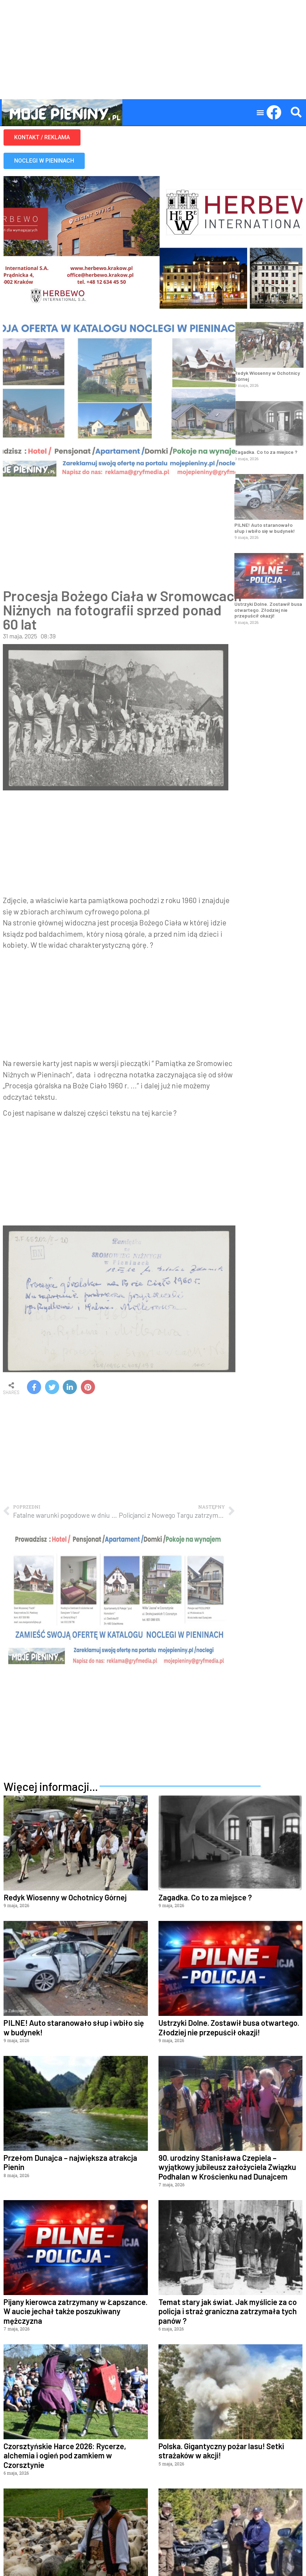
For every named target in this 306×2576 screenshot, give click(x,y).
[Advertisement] (153, 49)
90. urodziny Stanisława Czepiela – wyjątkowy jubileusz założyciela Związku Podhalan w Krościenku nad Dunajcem (227, 2167)
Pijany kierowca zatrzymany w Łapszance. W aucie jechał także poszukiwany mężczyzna (76, 2311)
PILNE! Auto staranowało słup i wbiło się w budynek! (264, 528)
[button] (260, 112)
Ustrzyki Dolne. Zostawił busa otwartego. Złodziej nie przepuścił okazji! (268, 610)
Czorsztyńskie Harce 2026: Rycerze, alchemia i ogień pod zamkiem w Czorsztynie (65, 2455)
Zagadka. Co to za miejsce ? (265, 452)
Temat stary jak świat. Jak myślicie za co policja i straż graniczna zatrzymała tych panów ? (227, 2311)
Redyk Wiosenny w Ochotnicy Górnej (267, 376)
